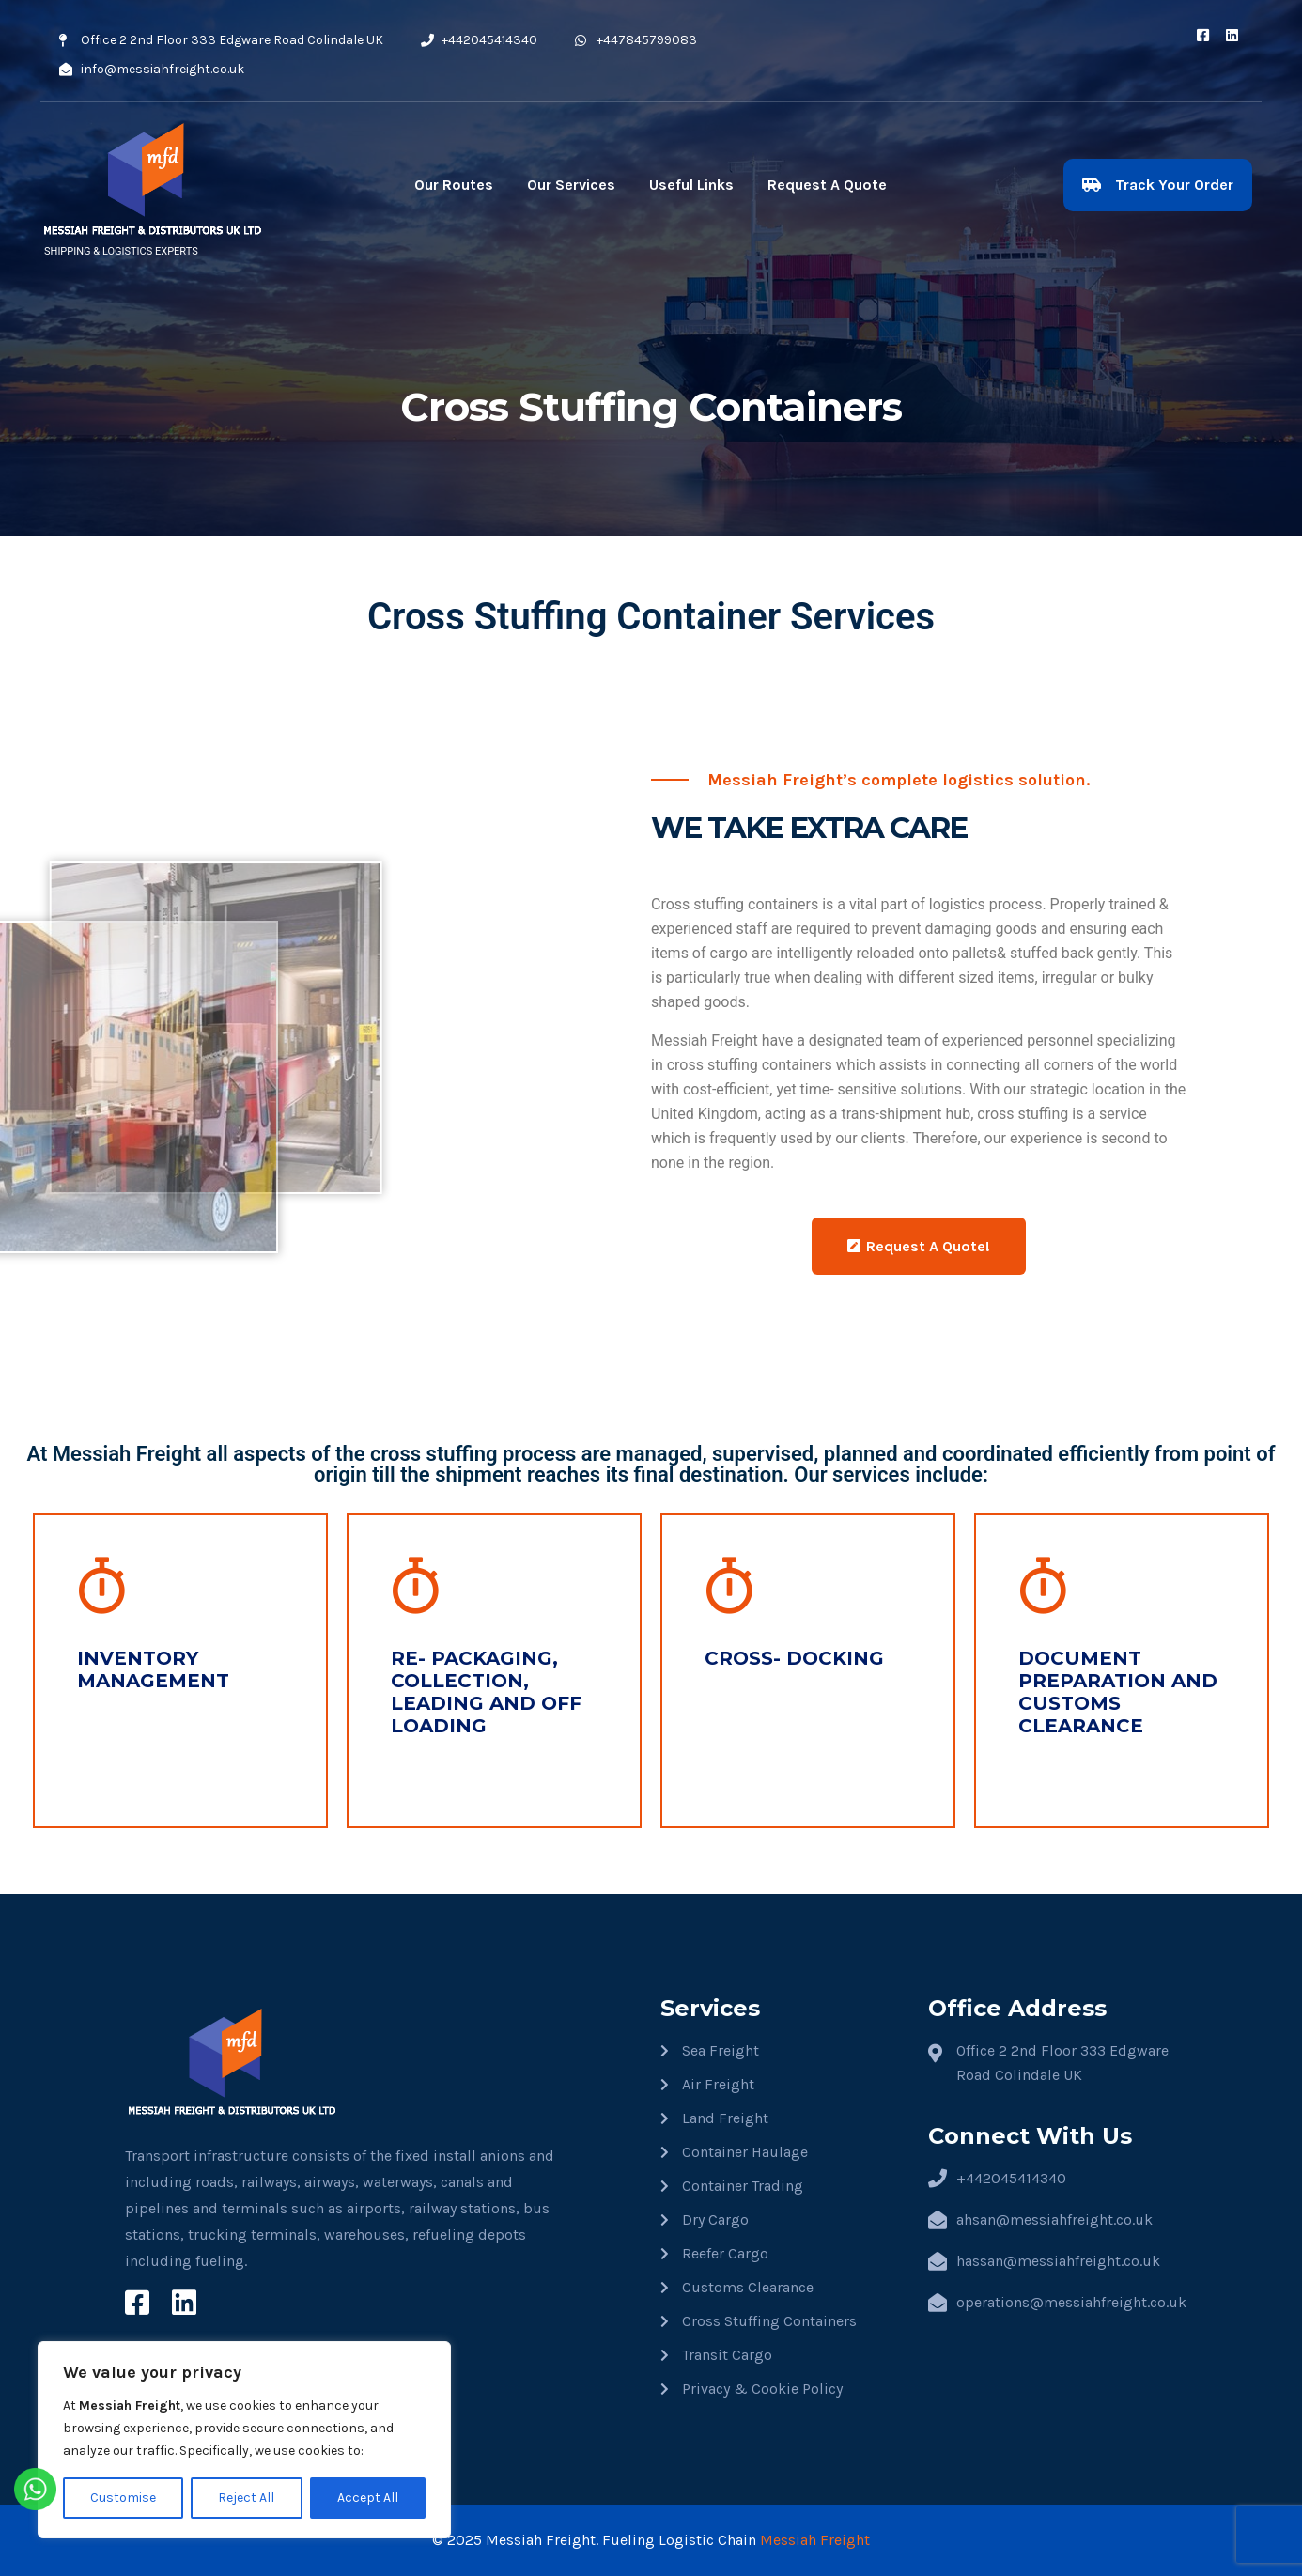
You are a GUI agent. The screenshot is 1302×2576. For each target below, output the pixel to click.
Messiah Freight (815, 2540)
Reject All (246, 2498)
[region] (244, 2439)
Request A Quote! (918, 1246)
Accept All (367, 2498)
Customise (123, 2498)
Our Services (571, 185)
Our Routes (453, 185)
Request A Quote (827, 185)
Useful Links (691, 185)
